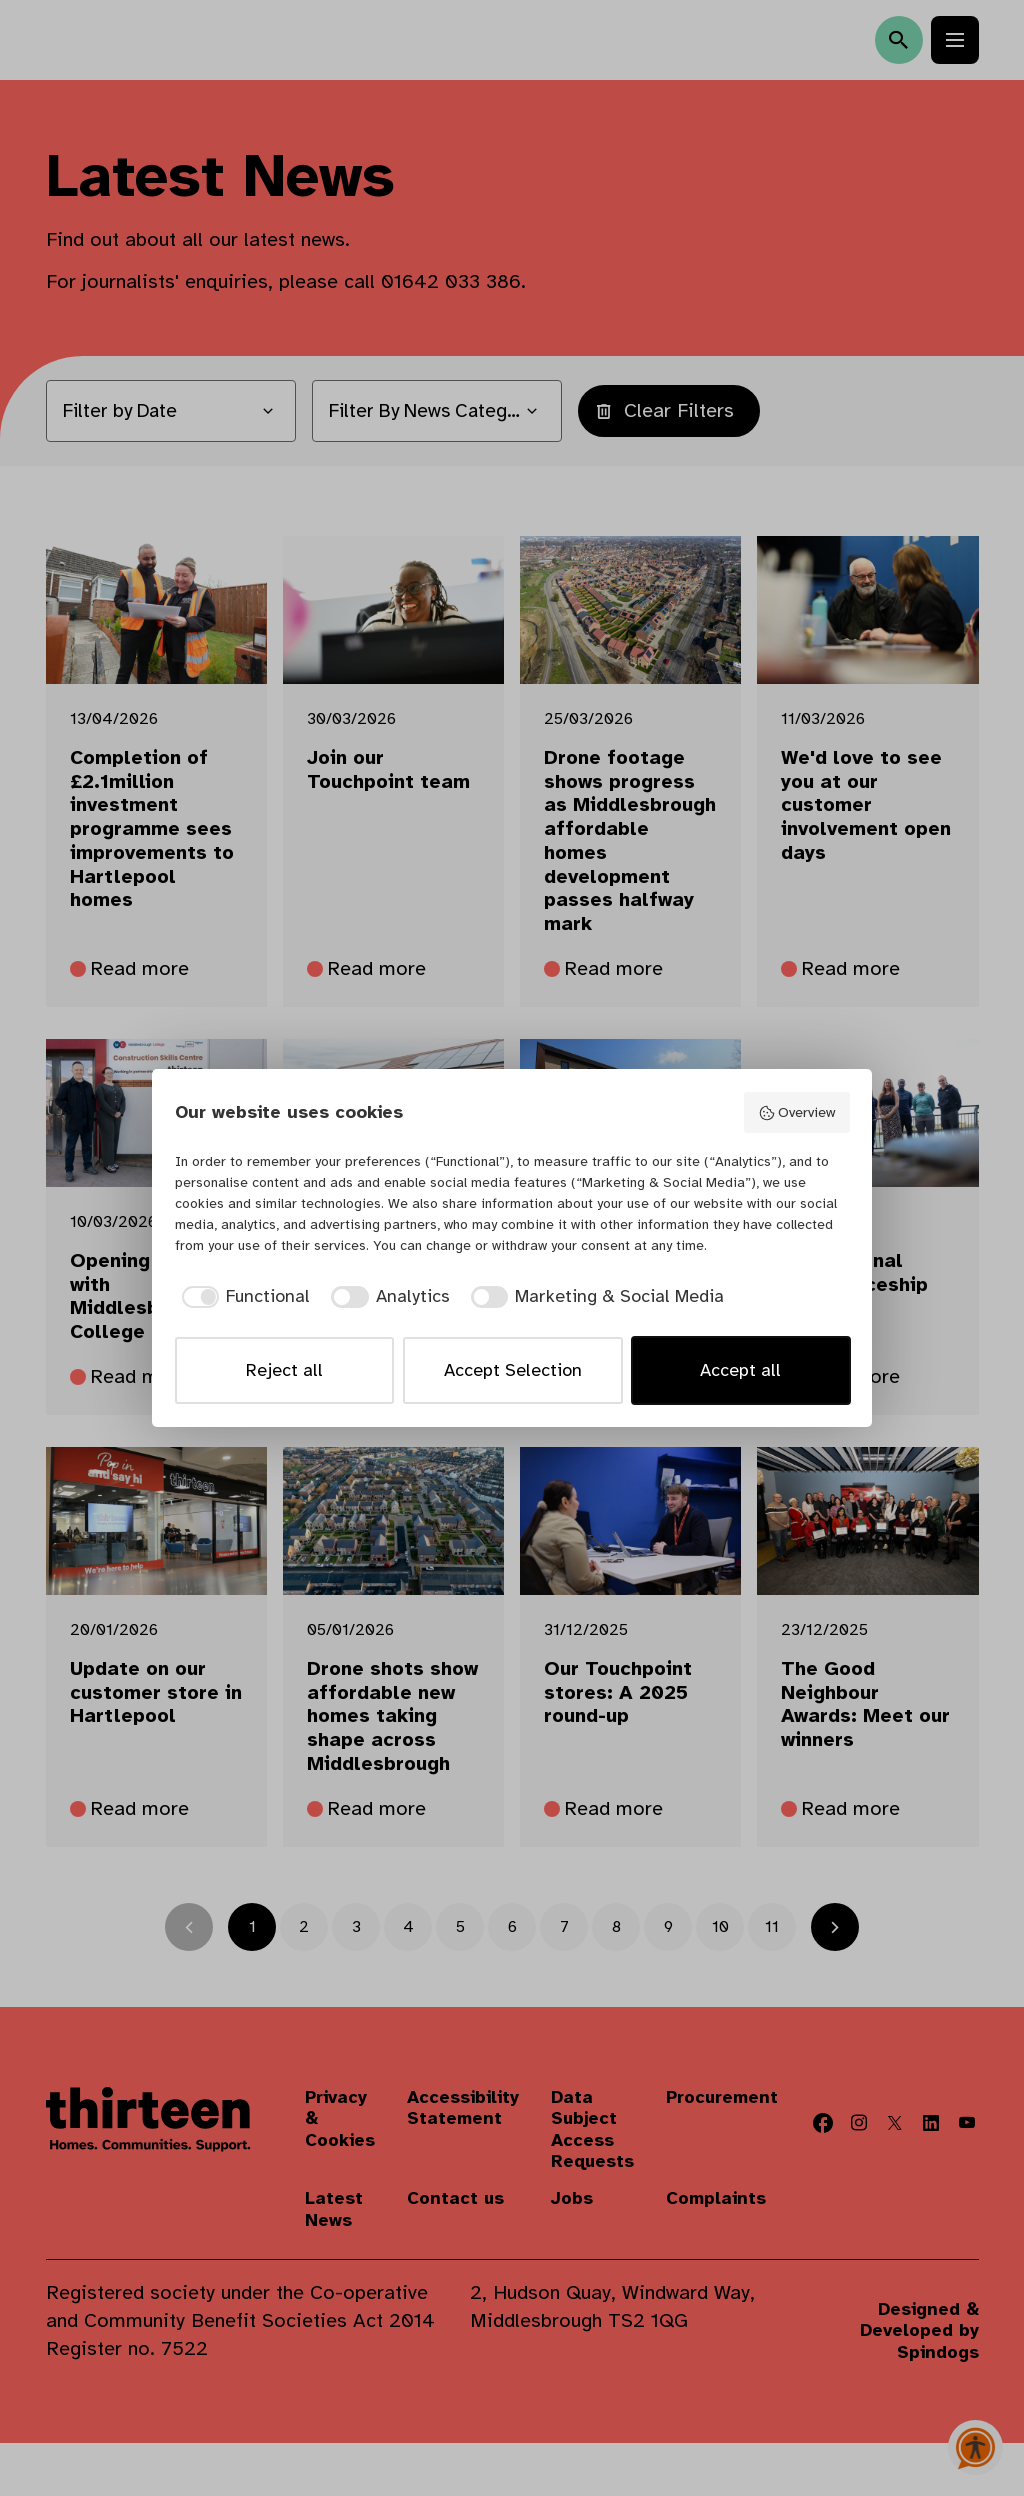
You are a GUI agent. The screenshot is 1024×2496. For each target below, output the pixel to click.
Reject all (284, 1370)
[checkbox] (243, 1296)
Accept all (740, 1370)
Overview (796, 1112)
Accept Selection (513, 1370)
